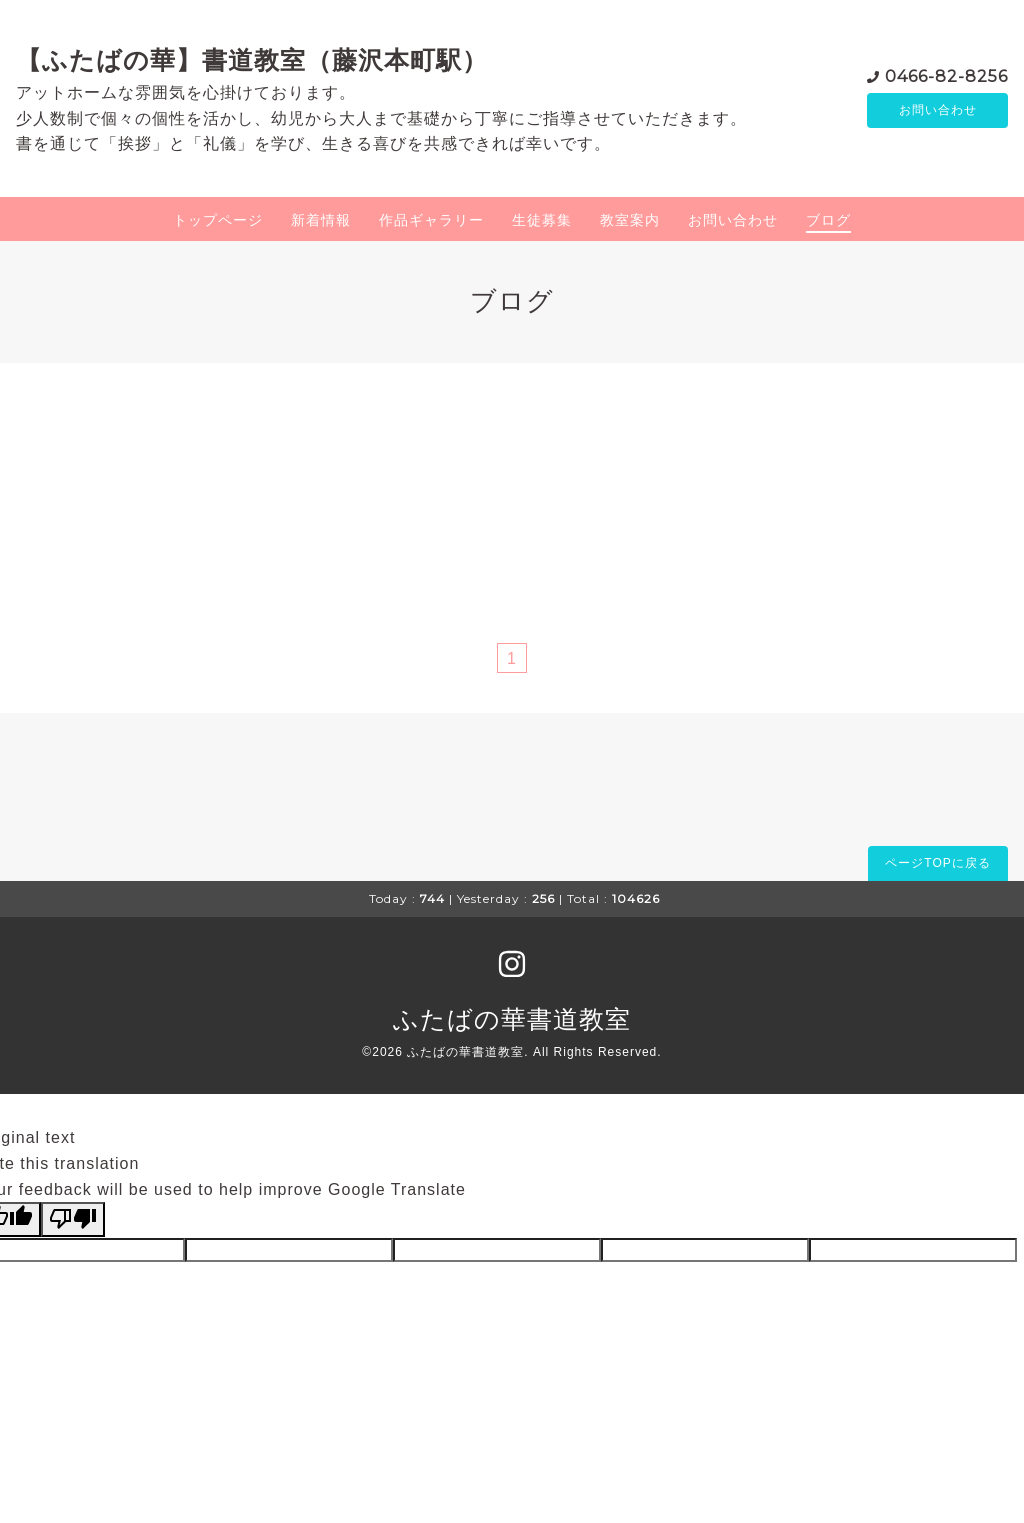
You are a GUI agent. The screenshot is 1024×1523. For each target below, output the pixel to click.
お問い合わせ (938, 110)
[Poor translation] (73, 1219)
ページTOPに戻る (937, 863)
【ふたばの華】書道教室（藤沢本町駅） (252, 60)
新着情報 (321, 220)
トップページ (218, 220)
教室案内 (630, 220)
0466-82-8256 (946, 74)
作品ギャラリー (431, 220)
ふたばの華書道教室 (512, 1019)
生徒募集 (542, 220)
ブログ (828, 220)
